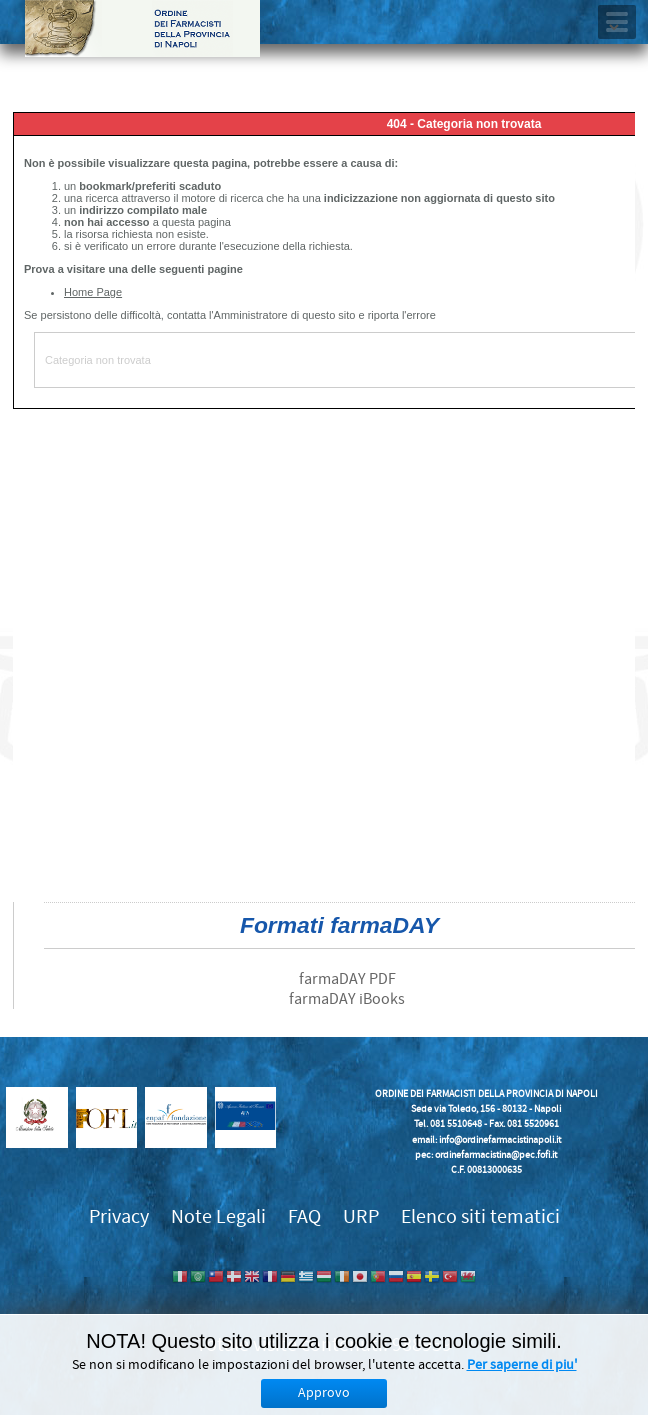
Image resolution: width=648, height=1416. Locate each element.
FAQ (304, 1216)
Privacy (119, 1216)
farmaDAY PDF (347, 979)
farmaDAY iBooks (347, 999)
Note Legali (218, 1216)
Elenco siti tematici (480, 1216)
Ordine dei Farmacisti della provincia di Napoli (142, 28)
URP (361, 1216)
